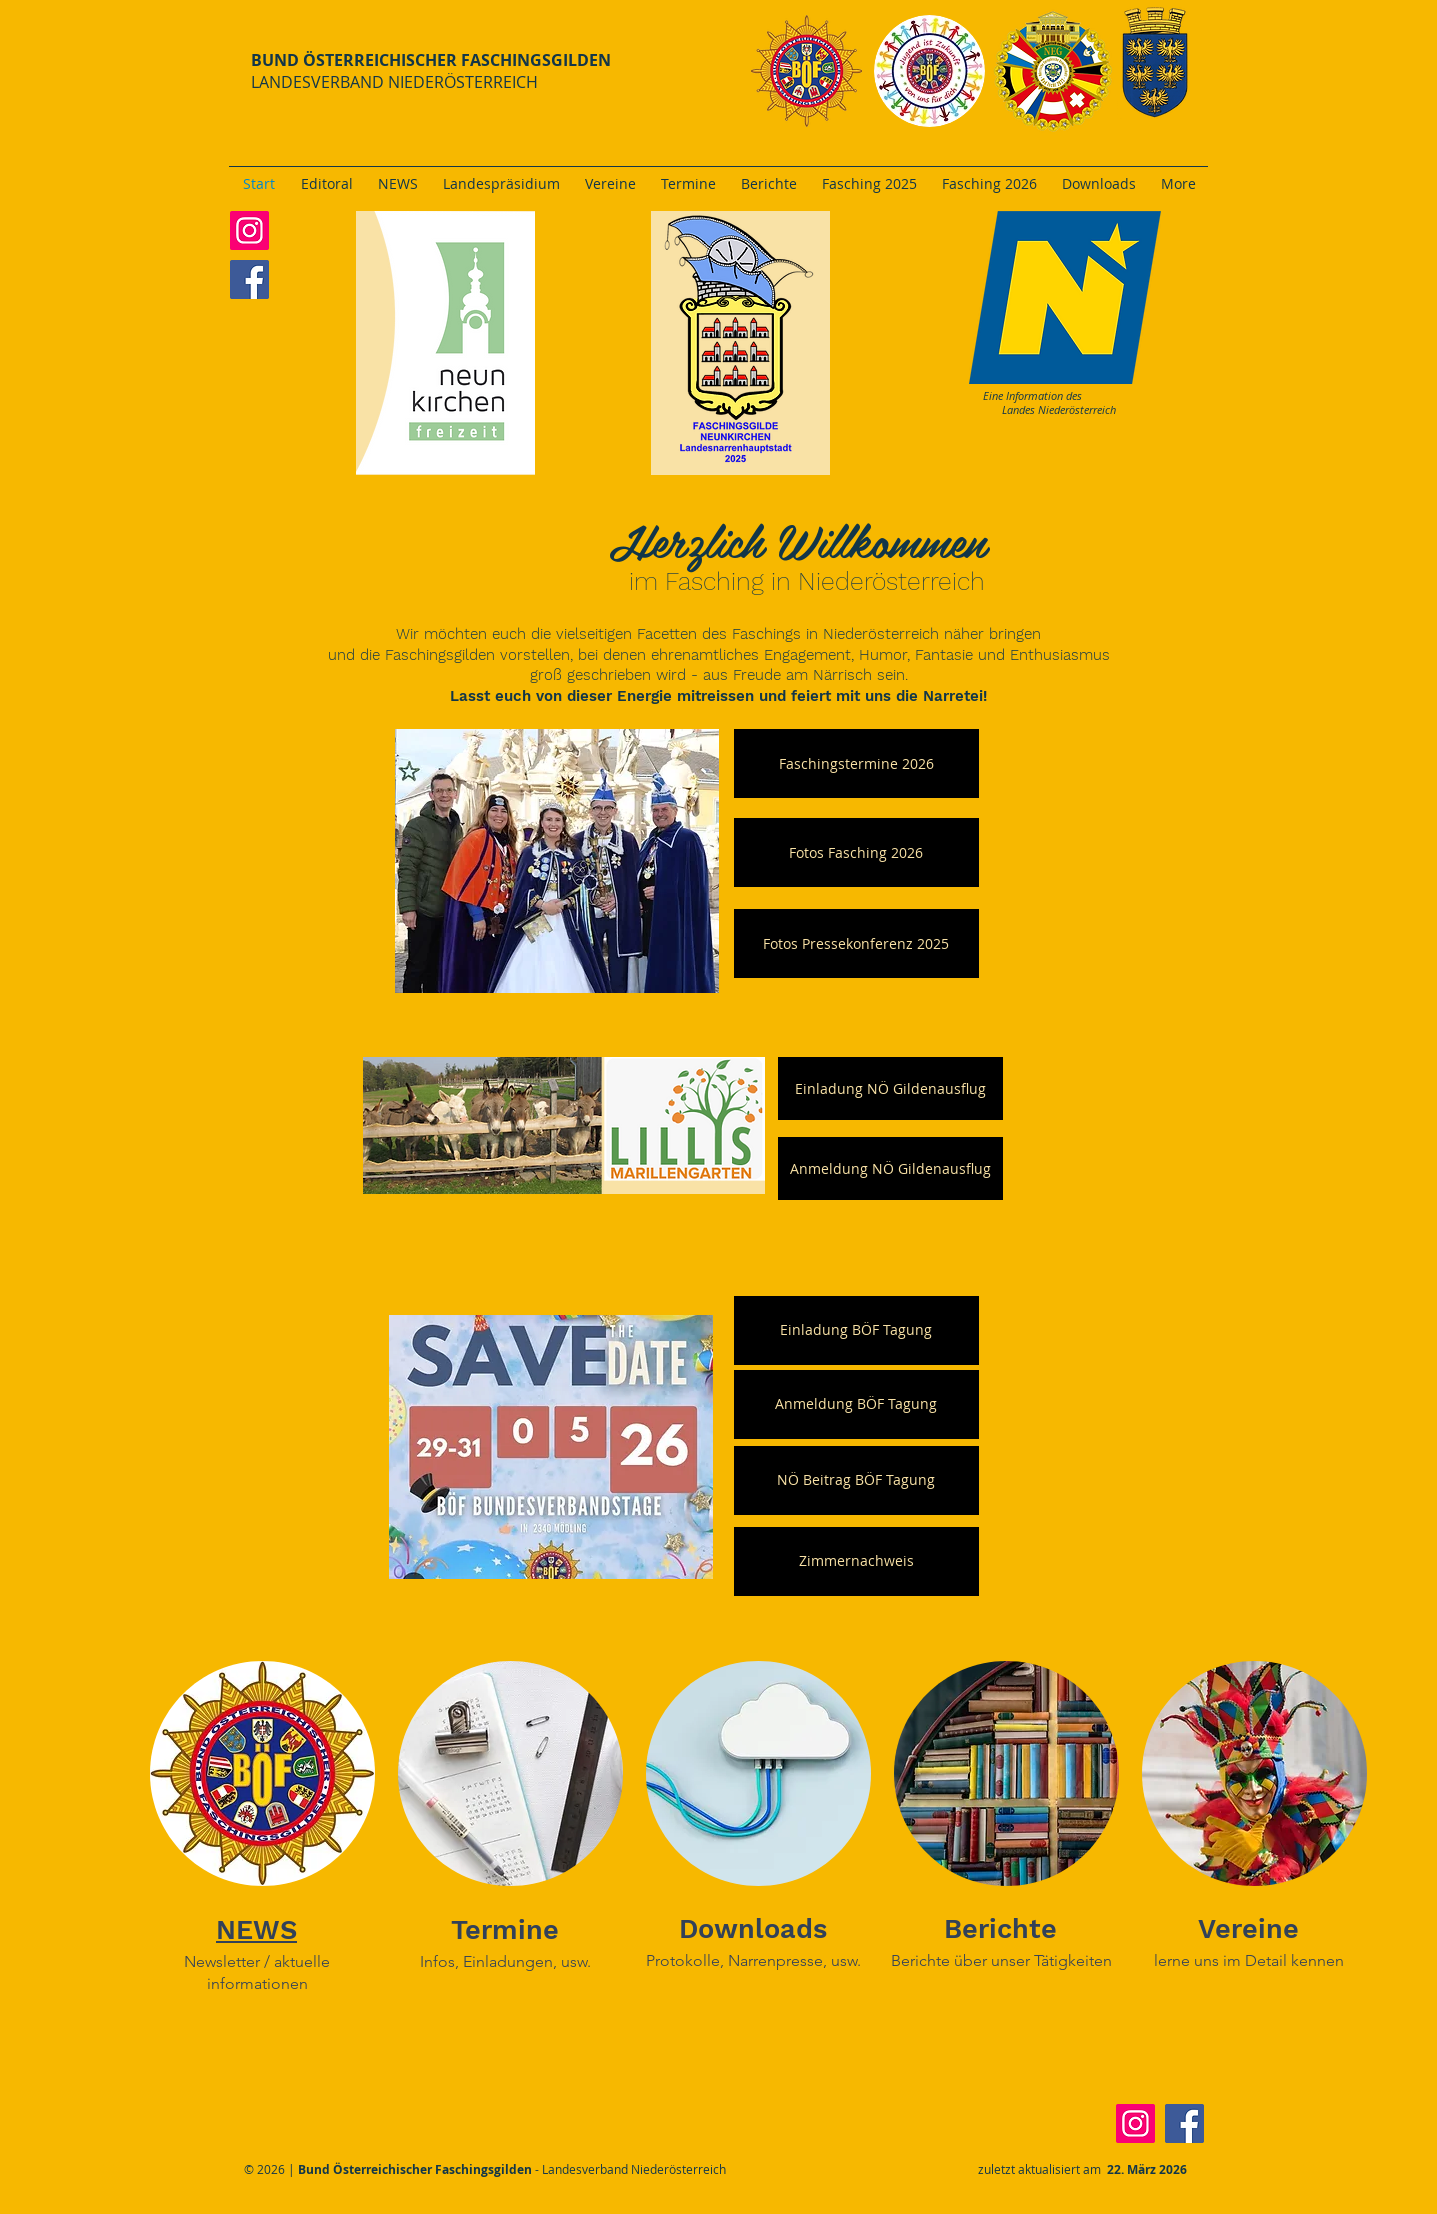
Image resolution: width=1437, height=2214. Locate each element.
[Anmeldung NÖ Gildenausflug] (890, 1168)
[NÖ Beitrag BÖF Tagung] (856, 1480)
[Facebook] (249, 279)
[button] (856, 943)
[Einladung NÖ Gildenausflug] (890, 1088)
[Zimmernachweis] (856, 1561)
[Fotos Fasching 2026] (856, 852)
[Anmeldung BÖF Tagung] (856, 1404)
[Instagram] (249, 230)
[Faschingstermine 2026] (856, 763)
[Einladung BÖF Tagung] (856, 1330)
